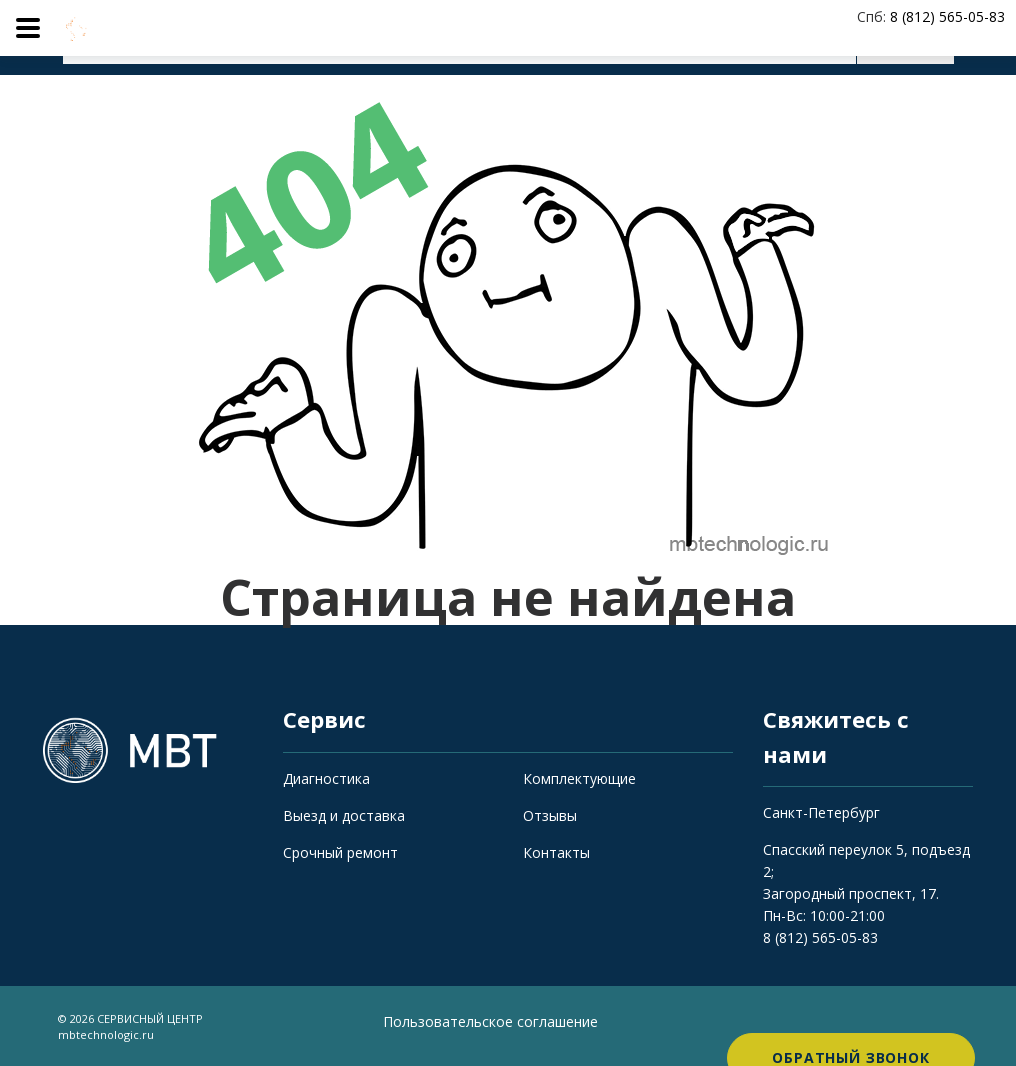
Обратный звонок (851, 1025)
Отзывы (550, 815)
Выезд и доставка (344, 815)
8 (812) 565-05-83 (820, 937)
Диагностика (326, 778)
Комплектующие (579, 778)
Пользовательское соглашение (490, 1021)
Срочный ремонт (340, 852)
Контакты (556, 852)
